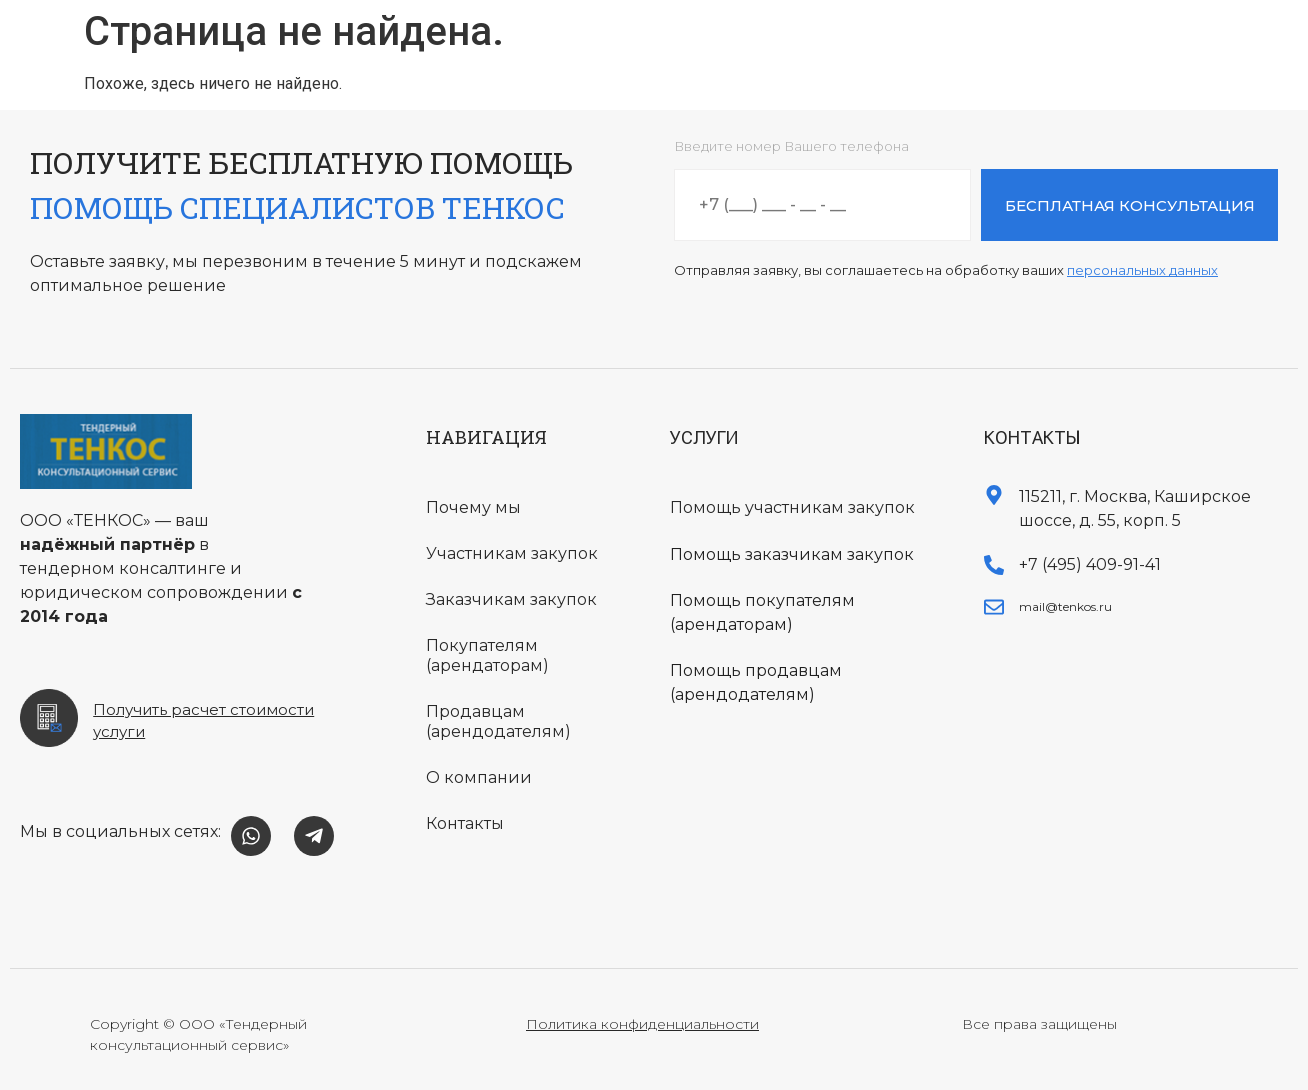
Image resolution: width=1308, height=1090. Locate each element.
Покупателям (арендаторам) (487, 655)
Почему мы (473, 507)
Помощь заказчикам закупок (792, 554)
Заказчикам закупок (511, 599)
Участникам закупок (512, 553)
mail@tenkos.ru (1065, 606)
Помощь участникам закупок (792, 507)
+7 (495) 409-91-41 (1090, 564)
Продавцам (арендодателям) (498, 721)
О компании (479, 777)
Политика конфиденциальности (642, 1024)
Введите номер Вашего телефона (791, 147)
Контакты (465, 823)
